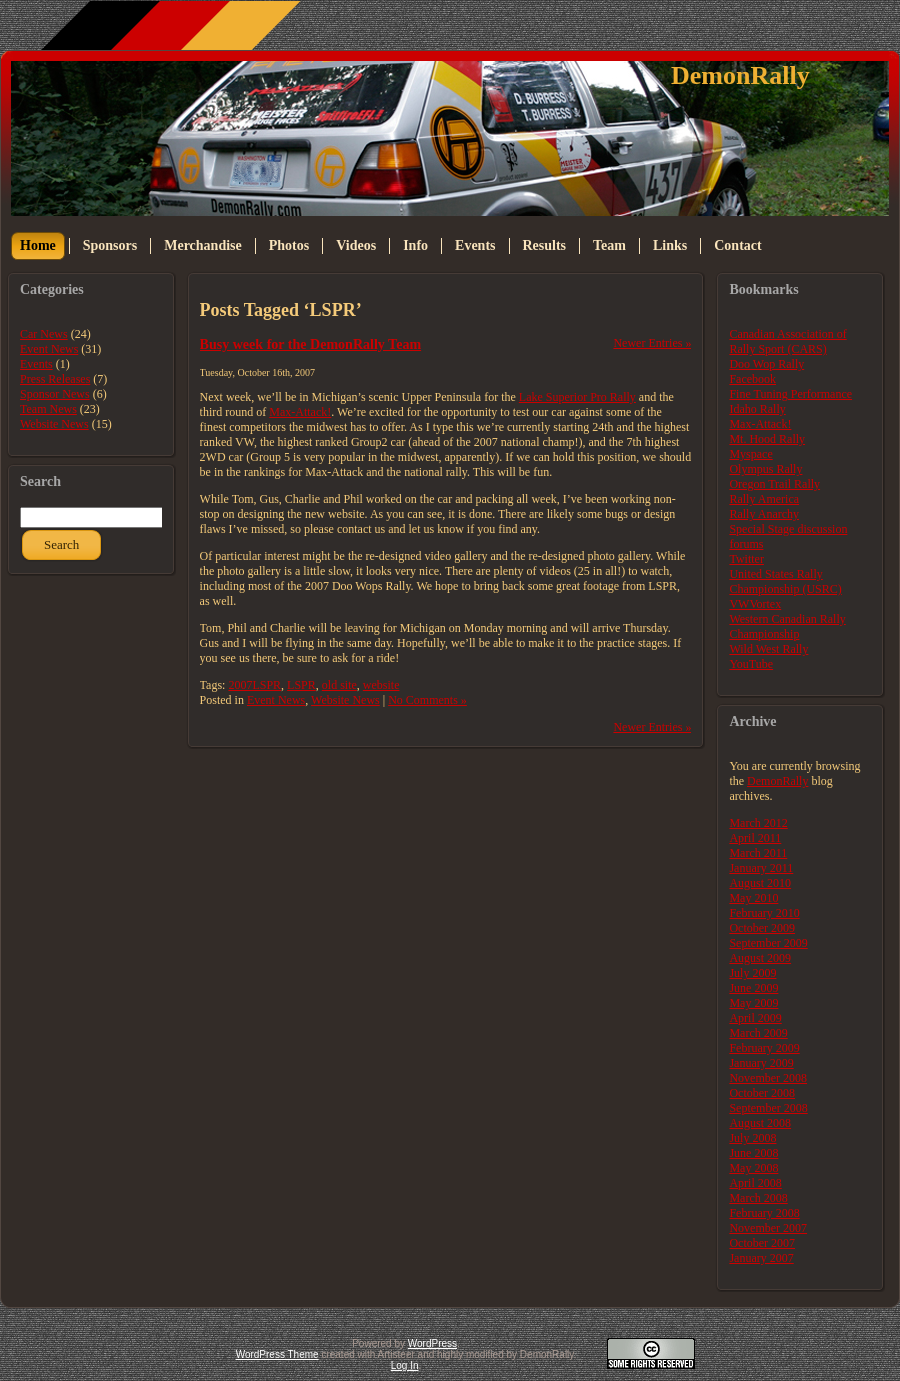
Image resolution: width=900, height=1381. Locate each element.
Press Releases (55, 379)
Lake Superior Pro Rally (577, 397)
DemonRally (740, 75)
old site (339, 685)
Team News (48, 409)
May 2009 (753, 1003)
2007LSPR (254, 685)
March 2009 (758, 1033)
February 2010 (764, 913)
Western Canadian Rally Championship (787, 626)
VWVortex (755, 604)
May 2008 (753, 1168)
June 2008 (753, 1153)
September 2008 (768, 1108)
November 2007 (768, 1228)
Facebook (752, 379)
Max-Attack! (300, 412)
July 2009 (752, 973)
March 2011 (758, 853)
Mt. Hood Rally (767, 439)
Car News (44, 334)
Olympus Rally (765, 469)
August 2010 (760, 883)
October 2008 (762, 1093)
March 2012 (758, 823)
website (381, 685)
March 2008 (758, 1198)
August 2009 (760, 958)
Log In (405, 1365)
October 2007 (762, 1243)
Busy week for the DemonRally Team (311, 344)
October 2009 (762, 928)
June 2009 (753, 988)
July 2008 (752, 1138)
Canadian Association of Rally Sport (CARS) (787, 341)
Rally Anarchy (764, 514)
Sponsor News (55, 394)
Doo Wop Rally (766, 364)
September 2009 (768, 943)
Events (36, 364)
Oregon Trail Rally (774, 484)
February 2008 (764, 1213)
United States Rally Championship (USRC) (785, 581)
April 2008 (755, 1183)
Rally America (764, 499)
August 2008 (760, 1123)
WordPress (432, 1343)
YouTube (751, 664)
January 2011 (761, 868)
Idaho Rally (757, 409)
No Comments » (427, 700)
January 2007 (761, 1258)
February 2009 (764, 1048)
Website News (54, 424)
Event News (49, 349)
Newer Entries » (652, 343)
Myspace (750, 454)
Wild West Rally (768, 649)
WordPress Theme (277, 1354)
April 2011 (755, 838)
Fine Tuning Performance (790, 394)
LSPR (301, 685)
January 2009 (761, 1063)
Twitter (746, 559)
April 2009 (755, 1018)
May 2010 (753, 898)
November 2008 (768, 1078)
